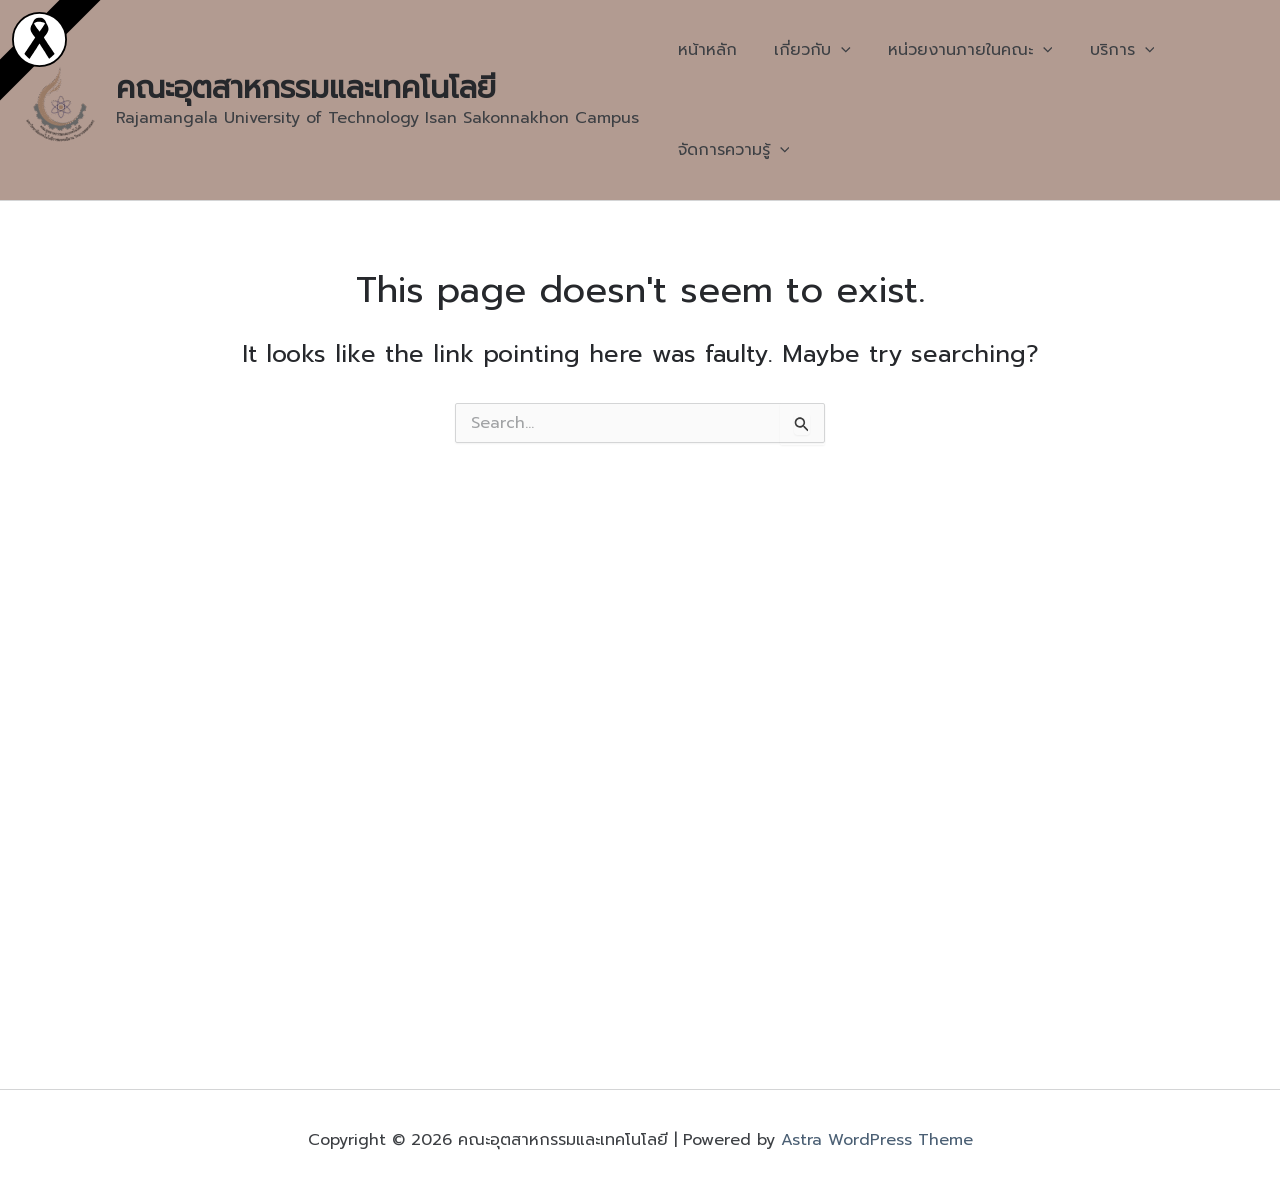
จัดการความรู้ (731, 150)
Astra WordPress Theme (877, 1140)
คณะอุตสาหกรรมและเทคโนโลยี (306, 88)
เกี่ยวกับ (804, 50)
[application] (833, 50)
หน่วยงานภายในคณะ (957, 50)
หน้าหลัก (704, 50)
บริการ (1103, 50)
